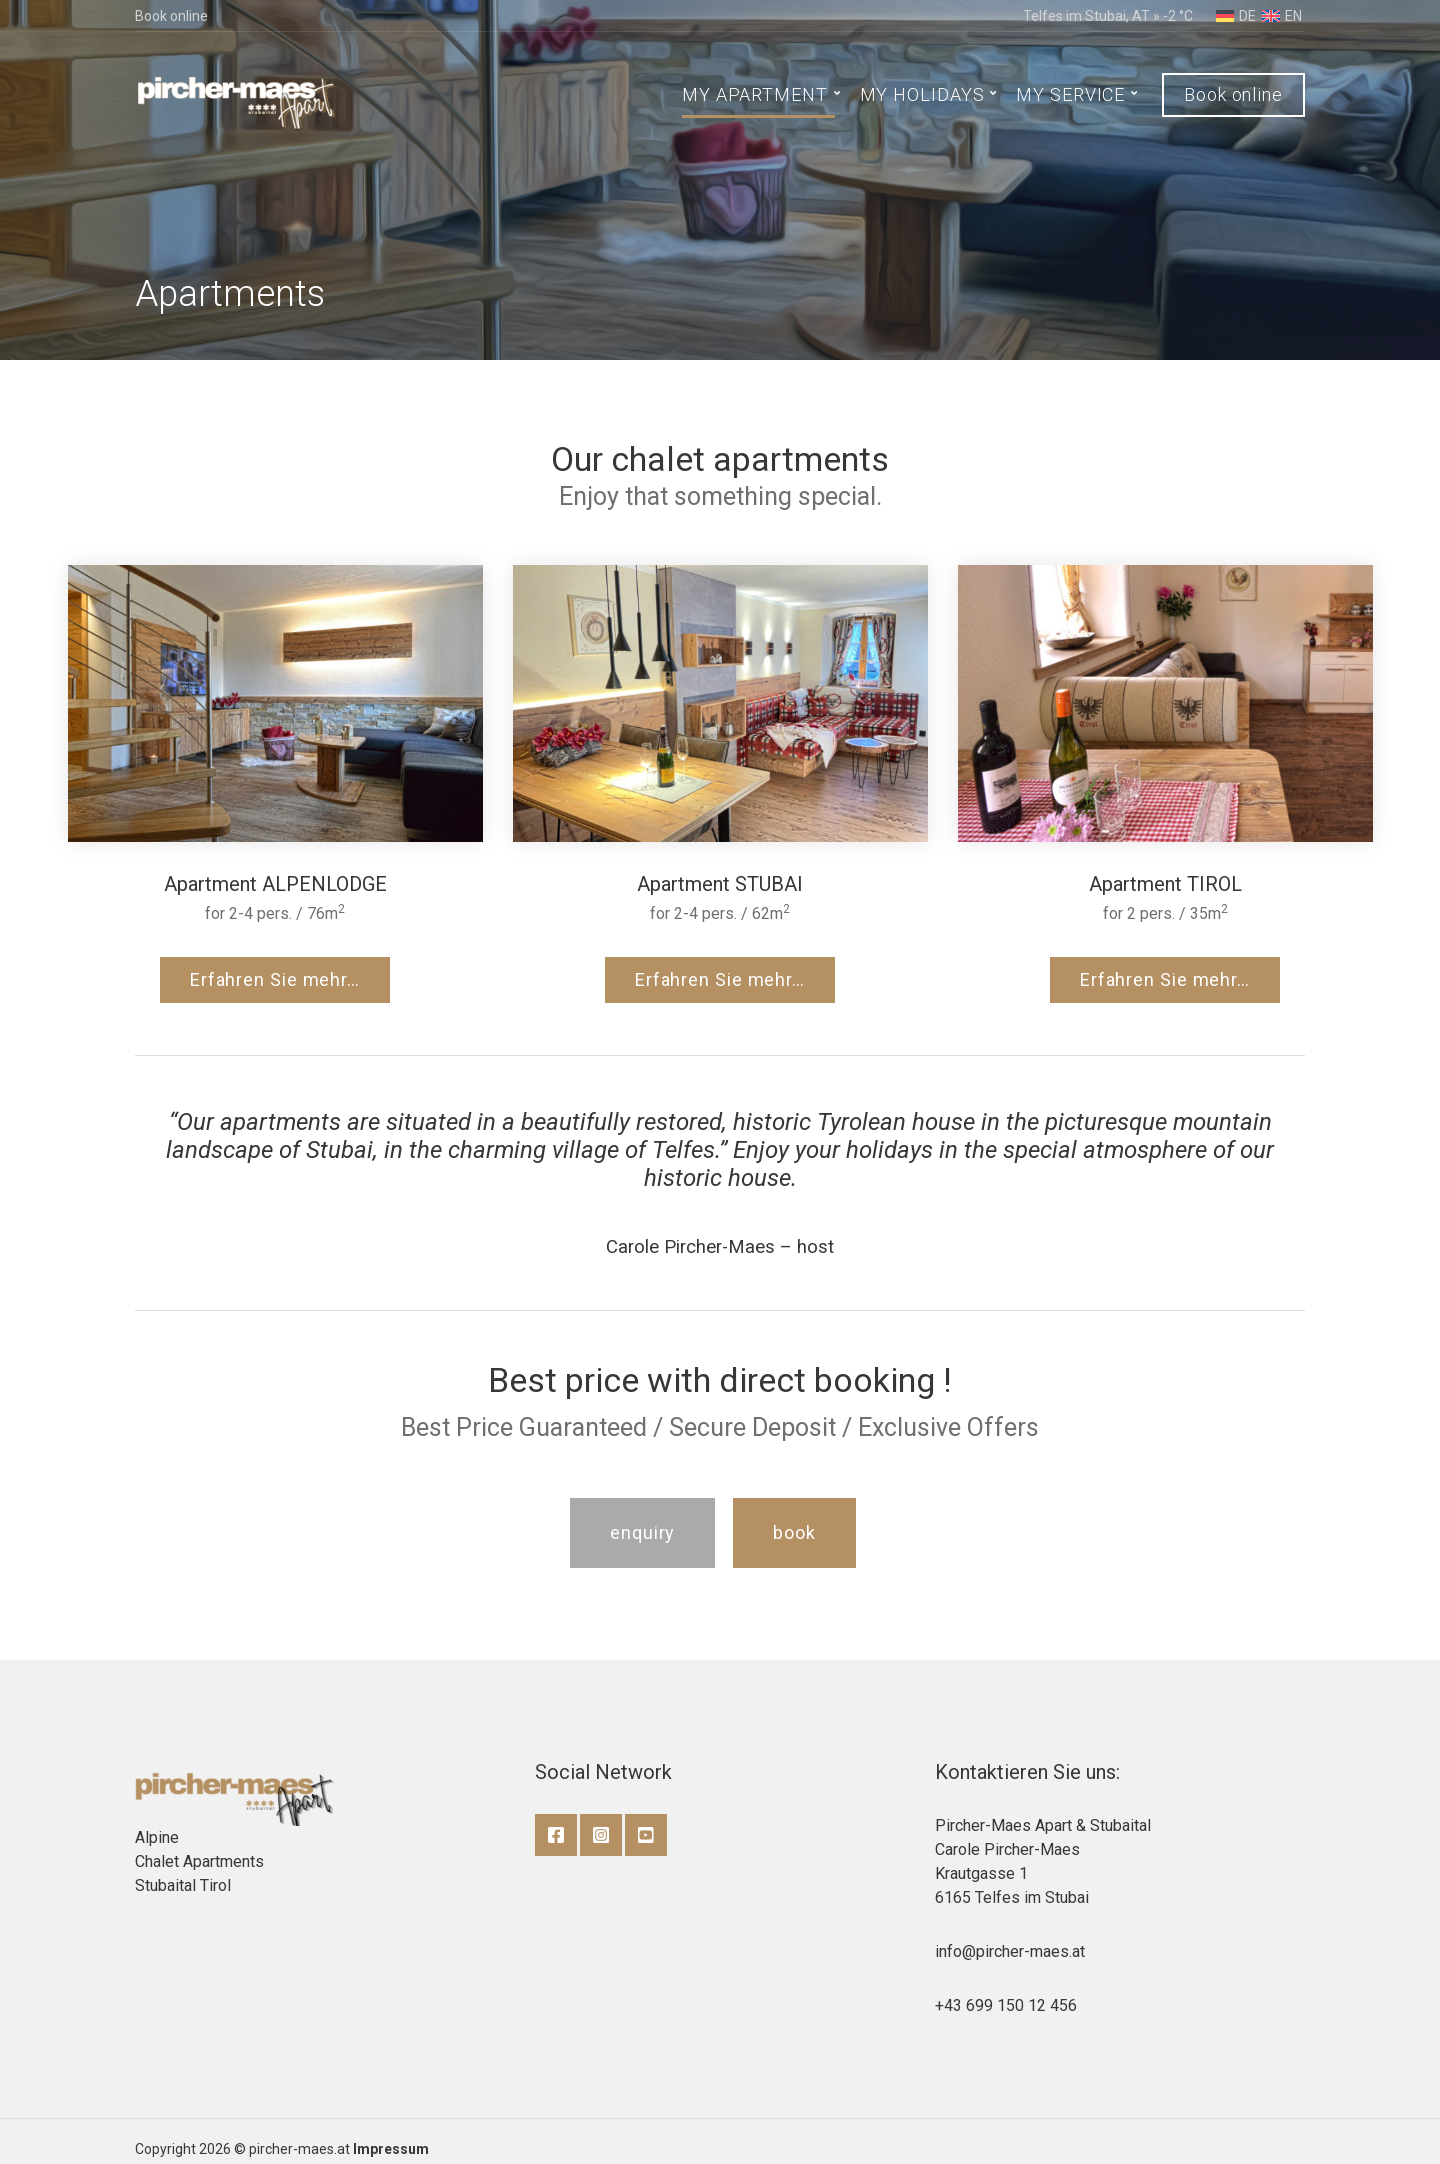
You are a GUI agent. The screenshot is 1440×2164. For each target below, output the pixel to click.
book (794, 1532)
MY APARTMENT (755, 94)
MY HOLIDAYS (922, 94)
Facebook (556, 1835)
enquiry (642, 1532)
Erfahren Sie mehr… (275, 979)
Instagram (601, 1835)
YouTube (646, 1835)
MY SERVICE (1070, 94)
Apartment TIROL (1165, 884)
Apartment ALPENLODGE (275, 884)
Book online (171, 16)
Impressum (391, 2149)
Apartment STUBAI (720, 884)
